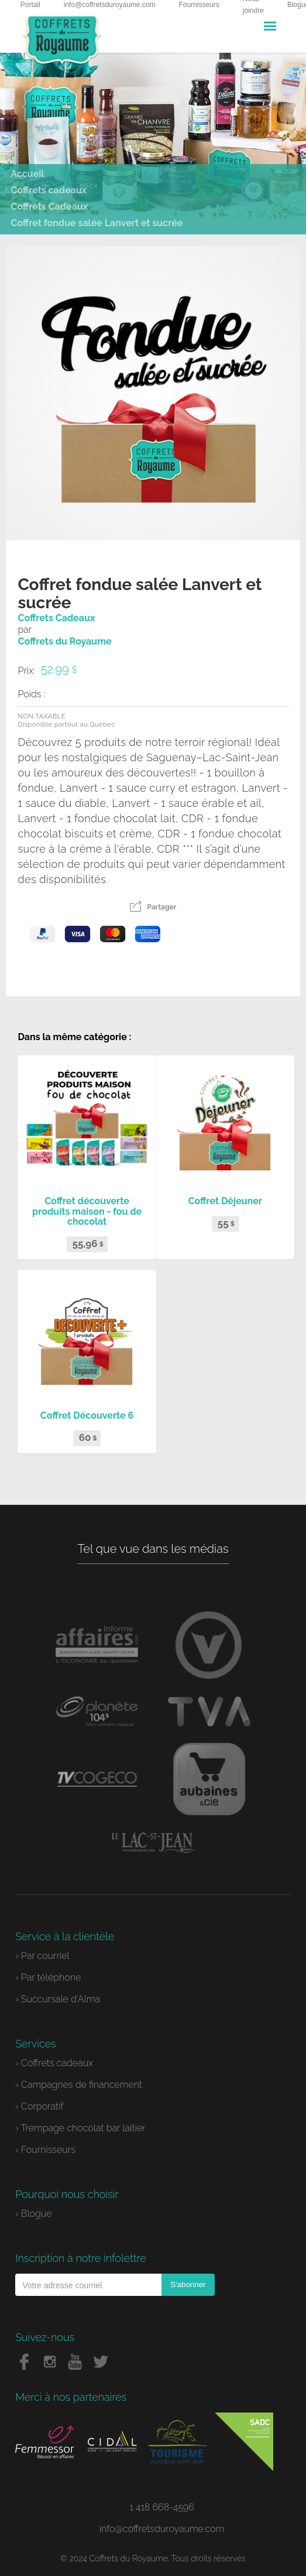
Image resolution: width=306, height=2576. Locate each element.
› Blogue (33, 2213)
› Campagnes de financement (78, 2084)
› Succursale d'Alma (57, 1999)
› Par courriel (42, 1955)
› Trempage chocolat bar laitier (80, 2128)
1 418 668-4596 (161, 2507)
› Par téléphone (48, 1977)
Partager (153, 906)
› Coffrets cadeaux (54, 2063)
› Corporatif (39, 2106)
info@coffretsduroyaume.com (161, 2528)
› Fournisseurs (45, 2149)
